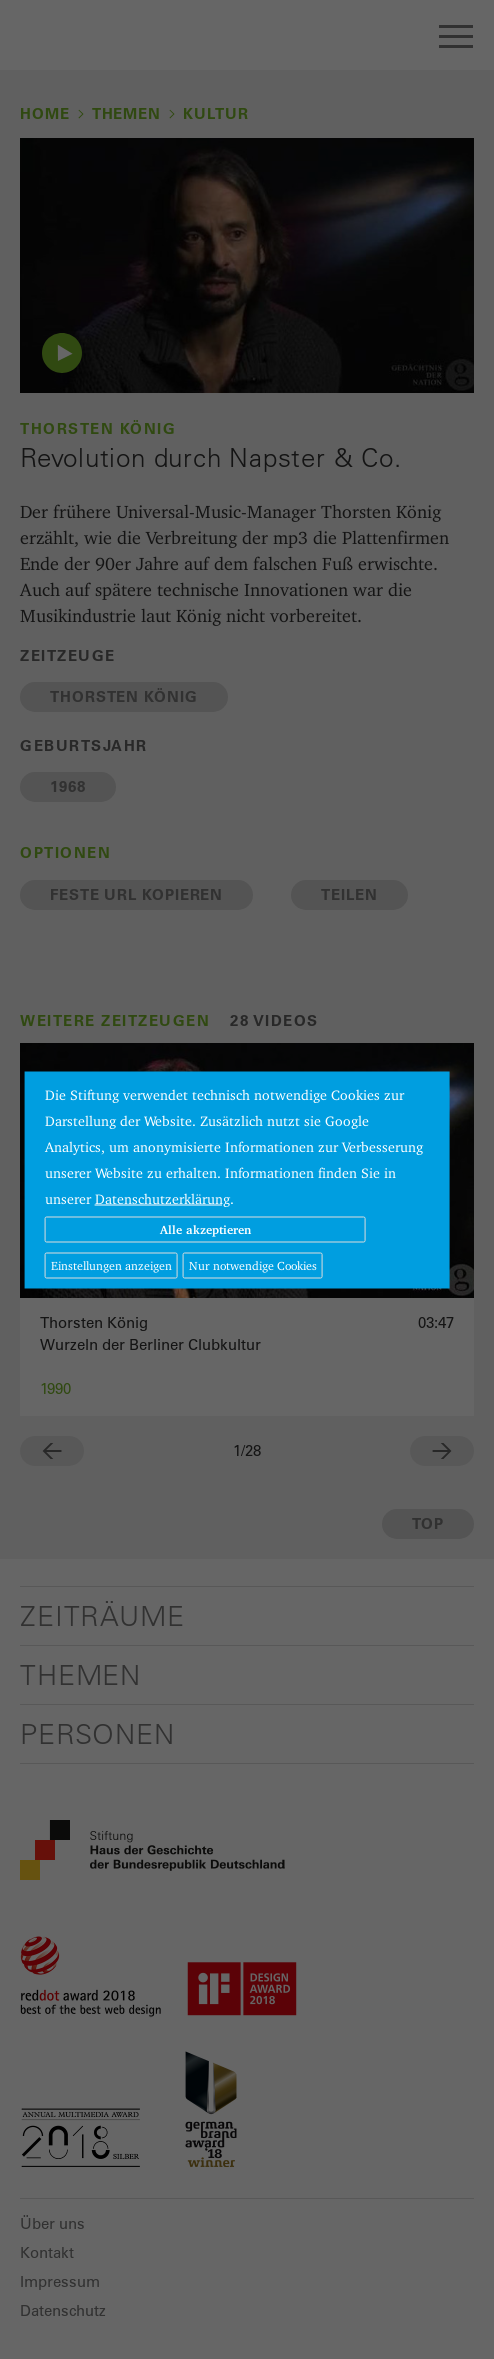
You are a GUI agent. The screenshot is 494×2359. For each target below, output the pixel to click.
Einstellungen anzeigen (111, 1264)
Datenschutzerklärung (162, 1198)
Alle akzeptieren (205, 1228)
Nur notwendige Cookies (253, 1264)
